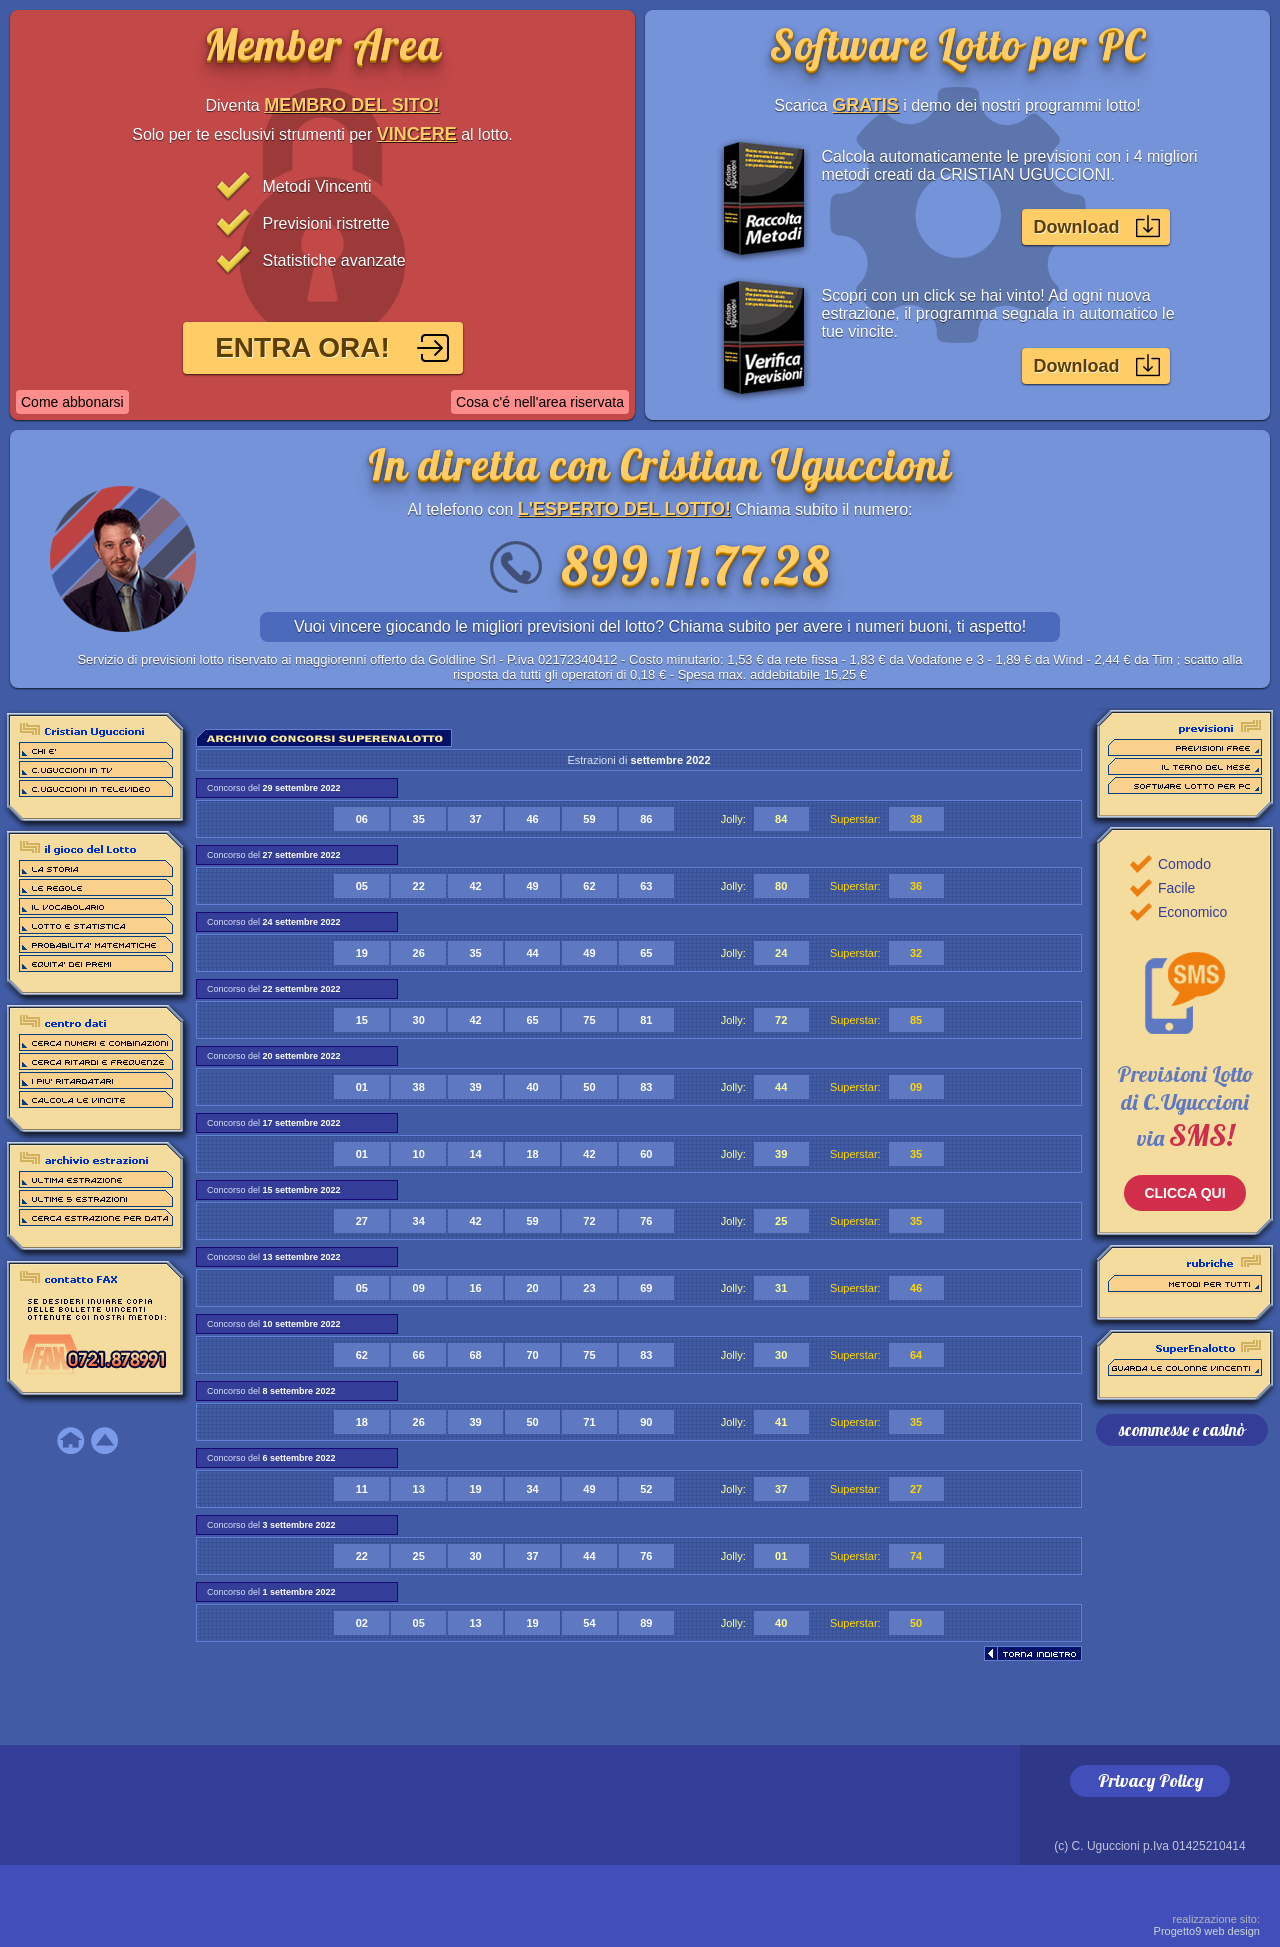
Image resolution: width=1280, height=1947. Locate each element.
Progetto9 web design (1207, 1925)
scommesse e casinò (1182, 1429)
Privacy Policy (1150, 1780)
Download (1077, 227)
